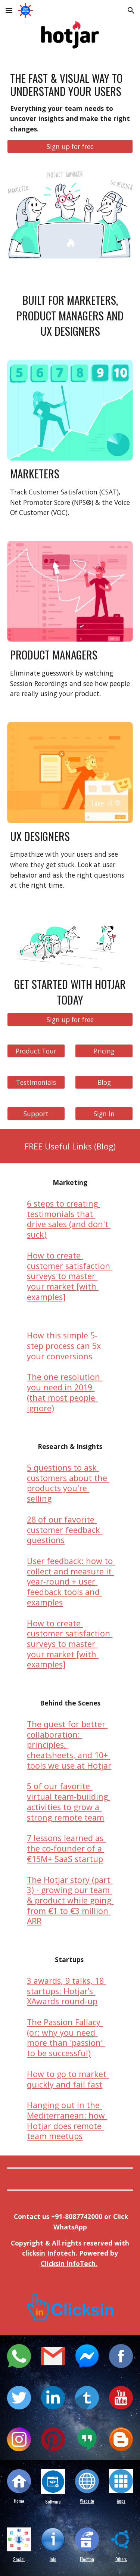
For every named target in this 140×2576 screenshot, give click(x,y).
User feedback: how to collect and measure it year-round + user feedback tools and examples (71, 1581)
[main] (70, 102)
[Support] (36, 1113)
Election (87, 2559)
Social (19, 2559)
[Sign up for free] (70, 146)
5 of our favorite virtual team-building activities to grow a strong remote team (68, 1801)
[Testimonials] (36, 1082)
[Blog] (104, 1082)
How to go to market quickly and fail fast (68, 2079)
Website (87, 2501)
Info (53, 2559)
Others (121, 2559)
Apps (121, 2501)
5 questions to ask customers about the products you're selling (68, 1483)
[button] (9, 10)
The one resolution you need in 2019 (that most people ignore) (64, 1392)
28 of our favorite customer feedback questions (64, 1529)
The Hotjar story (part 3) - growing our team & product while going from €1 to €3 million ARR (70, 1900)
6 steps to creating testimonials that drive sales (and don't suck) (69, 1219)
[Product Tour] (36, 1050)
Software (53, 2501)
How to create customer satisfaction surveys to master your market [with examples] (69, 1276)
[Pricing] (104, 1050)
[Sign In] (104, 1113)
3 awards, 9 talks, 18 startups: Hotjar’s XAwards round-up (66, 1991)
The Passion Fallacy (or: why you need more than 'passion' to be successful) (66, 2037)
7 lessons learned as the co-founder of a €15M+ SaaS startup (66, 1848)
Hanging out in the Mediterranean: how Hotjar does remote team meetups (67, 2120)
